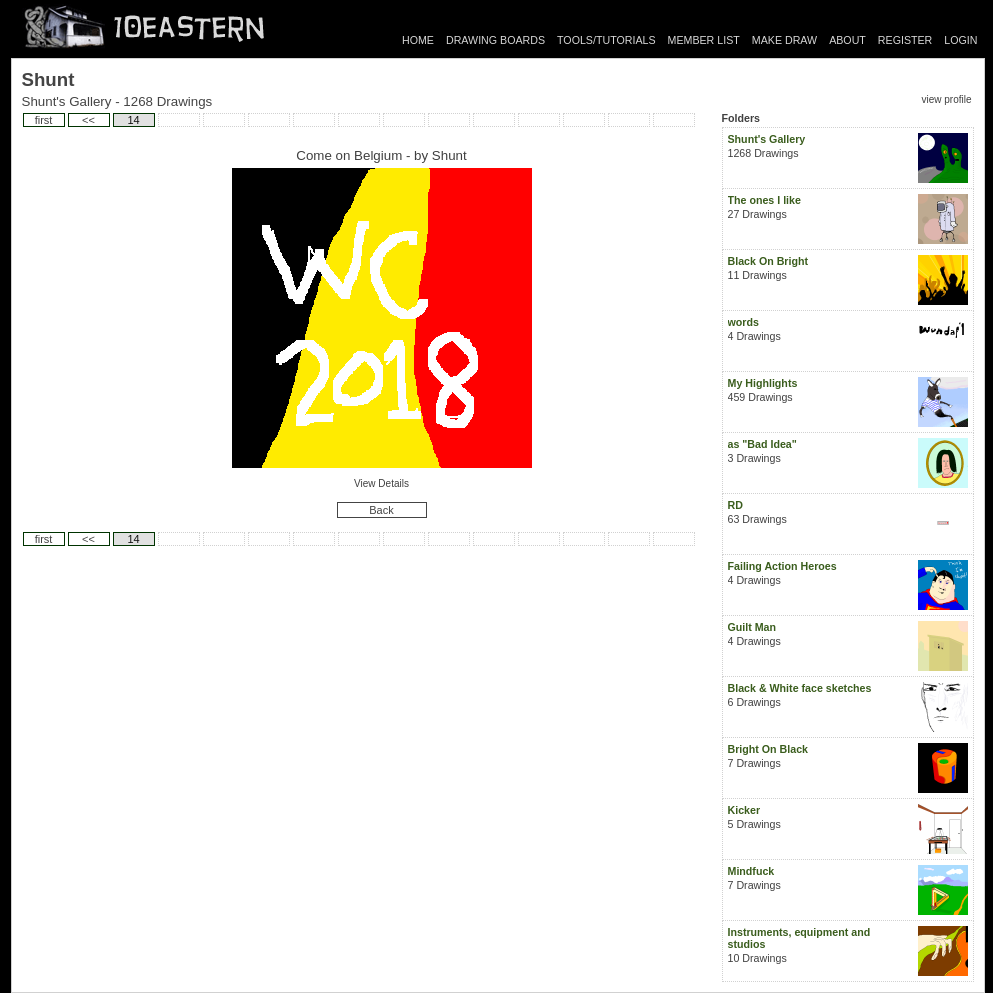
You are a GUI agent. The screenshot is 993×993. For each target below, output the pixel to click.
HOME (418, 40)
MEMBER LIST (704, 40)
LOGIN (960, 40)
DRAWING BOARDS (495, 40)
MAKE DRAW (784, 40)
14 (133, 120)
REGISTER (905, 40)
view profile (946, 99)
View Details (381, 483)
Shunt (449, 155)
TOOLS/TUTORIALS (606, 40)
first (44, 120)
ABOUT (847, 40)
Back (381, 510)
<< (88, 120)
